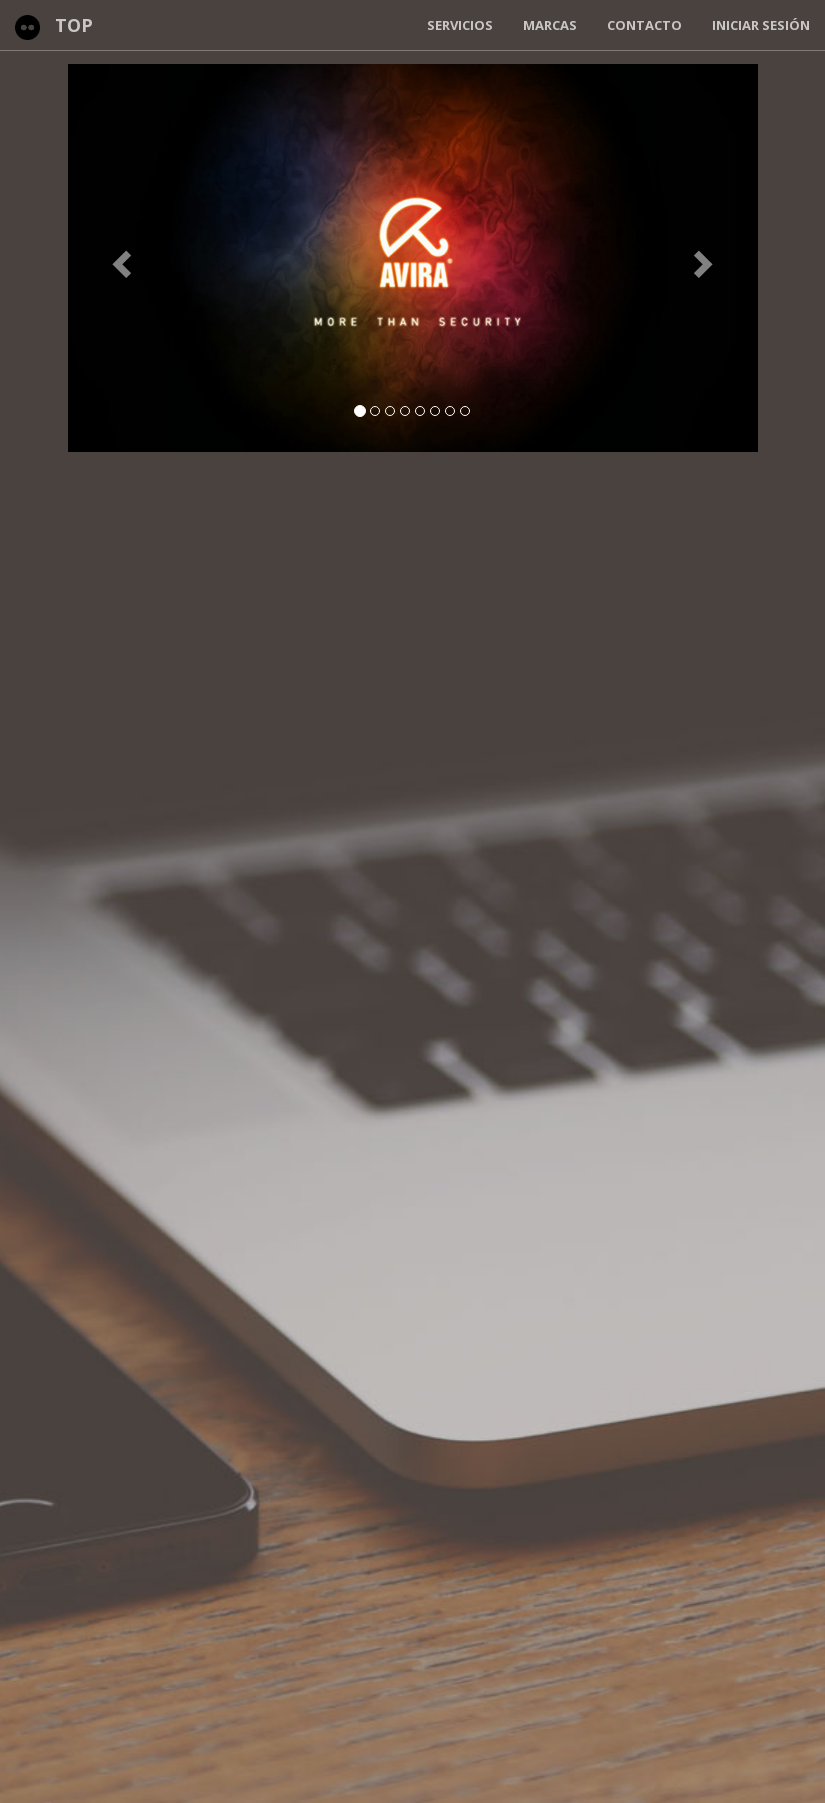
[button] (120, 258)
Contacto (644, 25)
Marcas (550, 25)
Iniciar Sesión (761, 25)
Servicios (460, 25)
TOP (74, 25)
